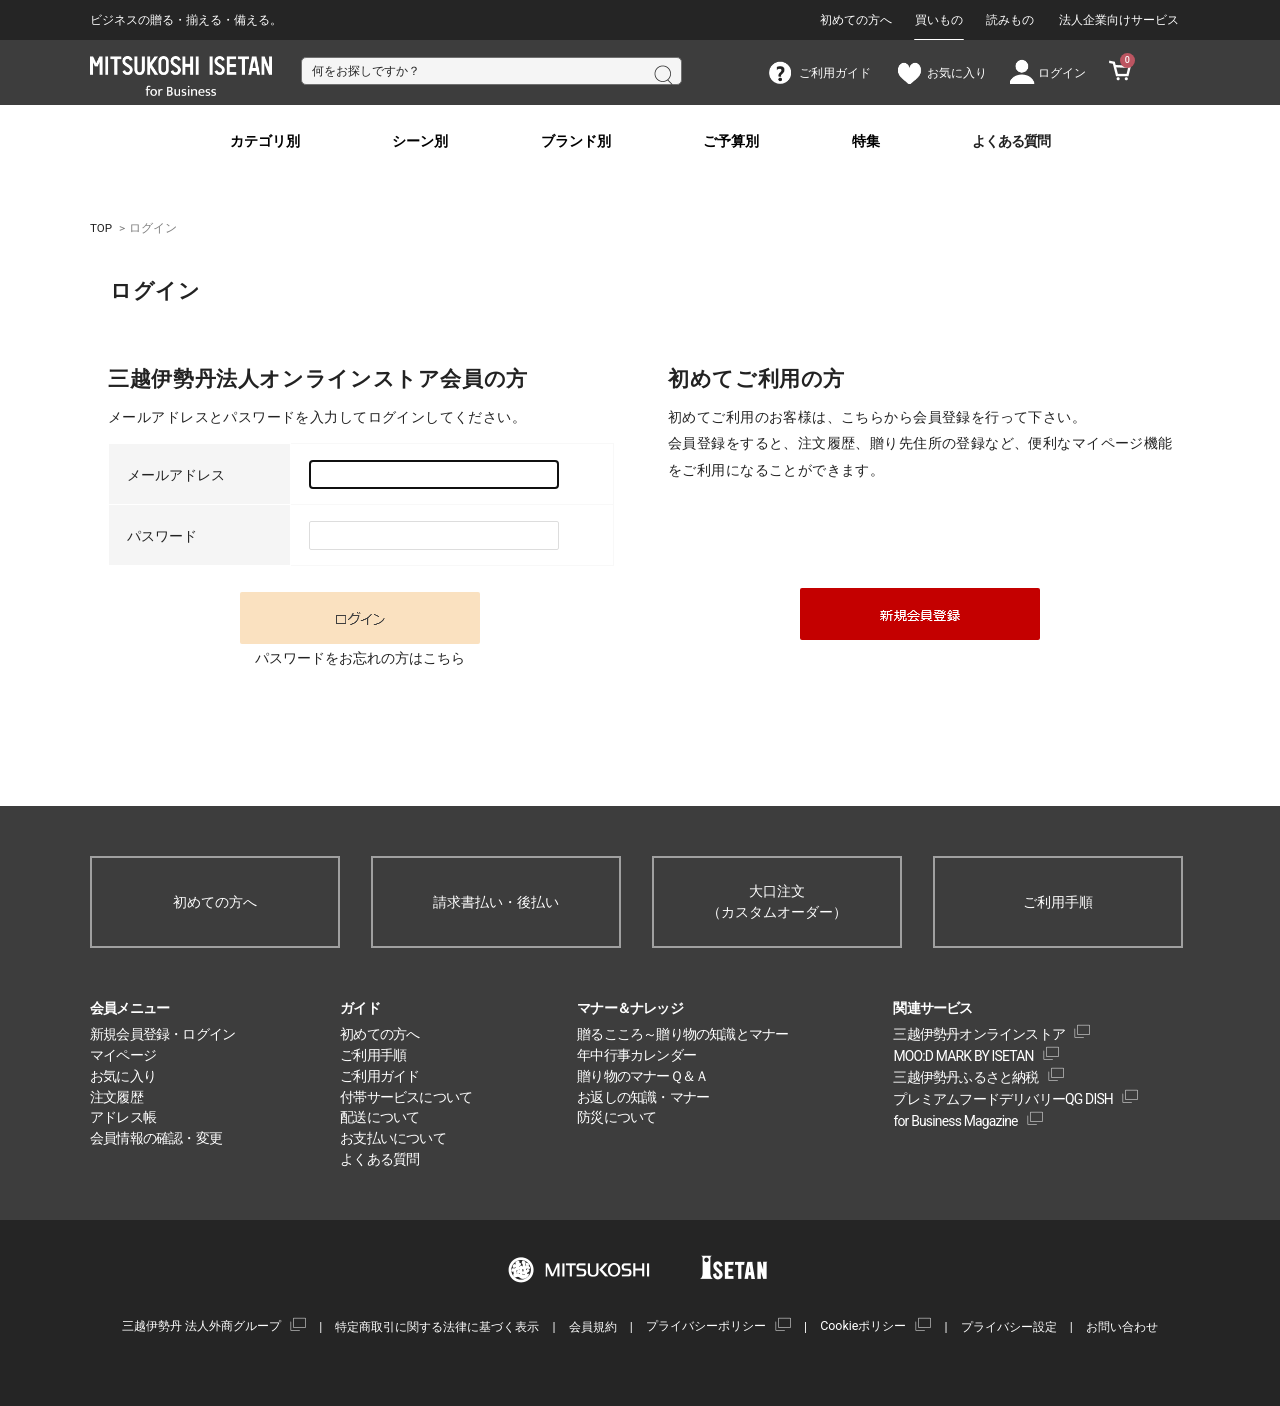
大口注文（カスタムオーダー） (777, 901)
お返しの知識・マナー (643, 1097)
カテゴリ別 (265, 141)
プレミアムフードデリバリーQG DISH (1003, 1099)
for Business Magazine (955, 1121)
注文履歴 (116, 1097)
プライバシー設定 (1009, 1326)
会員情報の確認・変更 (156, 1138)
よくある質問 (1011, 141)
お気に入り (123, 1076)
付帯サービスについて (406, 1097)
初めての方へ (856, 20)
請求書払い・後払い (496, 902)
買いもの (939, 20)
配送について (379, 1117)
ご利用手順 (1058, 902)
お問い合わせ (1122, 1326)
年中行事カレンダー (636, 1055)
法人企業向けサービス (1119, 20)
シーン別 (420, 141)
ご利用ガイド (379, 1076)
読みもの (1010, 20)
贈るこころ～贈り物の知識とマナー (682, 1034)
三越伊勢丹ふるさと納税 (965, 1077)
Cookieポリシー (863, 1325)
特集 (866, 141)
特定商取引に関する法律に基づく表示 (437, 1326)
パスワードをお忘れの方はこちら (360, 658)
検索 (662, 73)
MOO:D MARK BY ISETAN (963, 1056)
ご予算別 (731, 141)
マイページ (123, 1055)
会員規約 (593, 1326)
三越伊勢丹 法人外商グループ (201, 1325)
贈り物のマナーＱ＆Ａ (642, 1076)
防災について (616, 1117)
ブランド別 (576, 141)
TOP (101, 228)
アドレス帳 (123, 1117)
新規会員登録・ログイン (162, 1034)
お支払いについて (393, 1138)
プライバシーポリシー (706, 1325)
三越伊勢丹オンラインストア (979, 1034)
